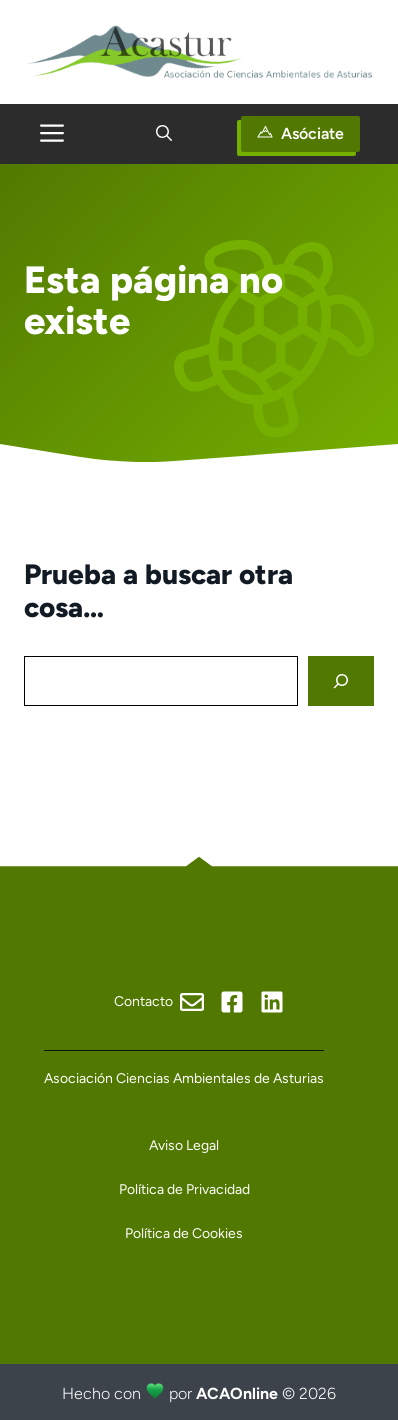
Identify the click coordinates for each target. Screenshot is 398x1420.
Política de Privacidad (184, 1189)
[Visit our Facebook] (159, 1002)
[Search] (341, 681)
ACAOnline (237, 1393)
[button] (164, 134)
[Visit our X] (272, 1002)
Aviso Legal (184, 1145)
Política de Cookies (184, 1233)
